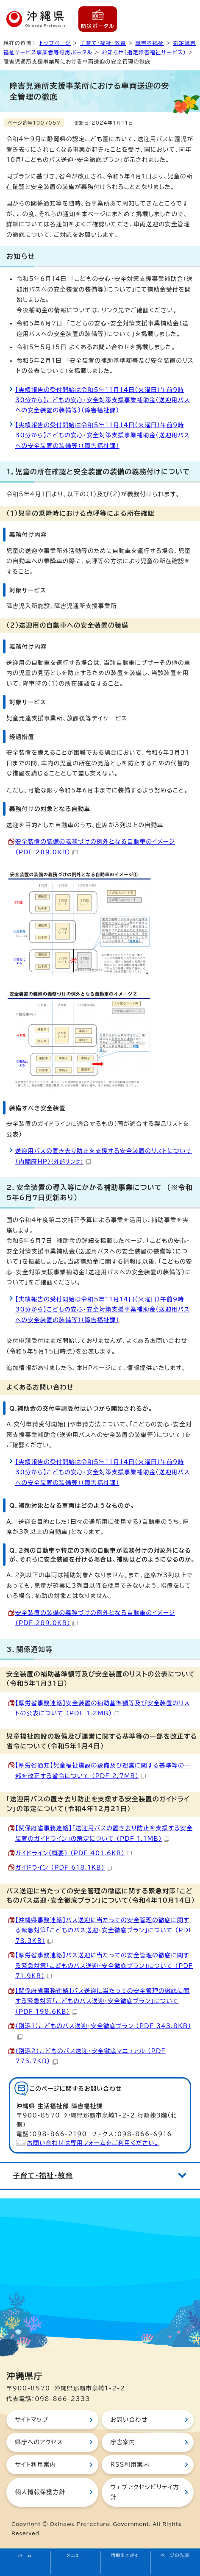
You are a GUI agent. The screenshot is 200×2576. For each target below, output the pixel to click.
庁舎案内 (122, 2442)
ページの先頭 (175, 2555)
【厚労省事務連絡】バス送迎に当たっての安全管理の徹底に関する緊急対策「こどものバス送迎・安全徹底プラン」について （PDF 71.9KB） (104, 1965)
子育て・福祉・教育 (103, 42)
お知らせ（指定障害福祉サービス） (144, 52)
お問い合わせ (128, 2420)
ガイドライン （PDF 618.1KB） (63, 1867)
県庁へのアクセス (39, 2442)
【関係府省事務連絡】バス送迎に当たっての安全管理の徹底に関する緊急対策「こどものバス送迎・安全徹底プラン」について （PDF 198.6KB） (102, 2001)
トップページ (55, 42)
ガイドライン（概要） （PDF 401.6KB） (73, 1853)
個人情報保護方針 (40, 2492)
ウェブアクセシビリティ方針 (144, 2492)
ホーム (25, 2555)
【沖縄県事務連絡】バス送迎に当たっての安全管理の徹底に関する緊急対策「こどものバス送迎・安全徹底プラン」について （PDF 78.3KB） (104, 1930)
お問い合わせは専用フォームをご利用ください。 (93, 2143)
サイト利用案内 (35, 2465)
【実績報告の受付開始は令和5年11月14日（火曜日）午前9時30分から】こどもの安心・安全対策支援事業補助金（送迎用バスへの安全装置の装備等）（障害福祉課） (102, 400)
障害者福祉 (149, 42)
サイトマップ (31, 2420)
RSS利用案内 (129, 2465)
